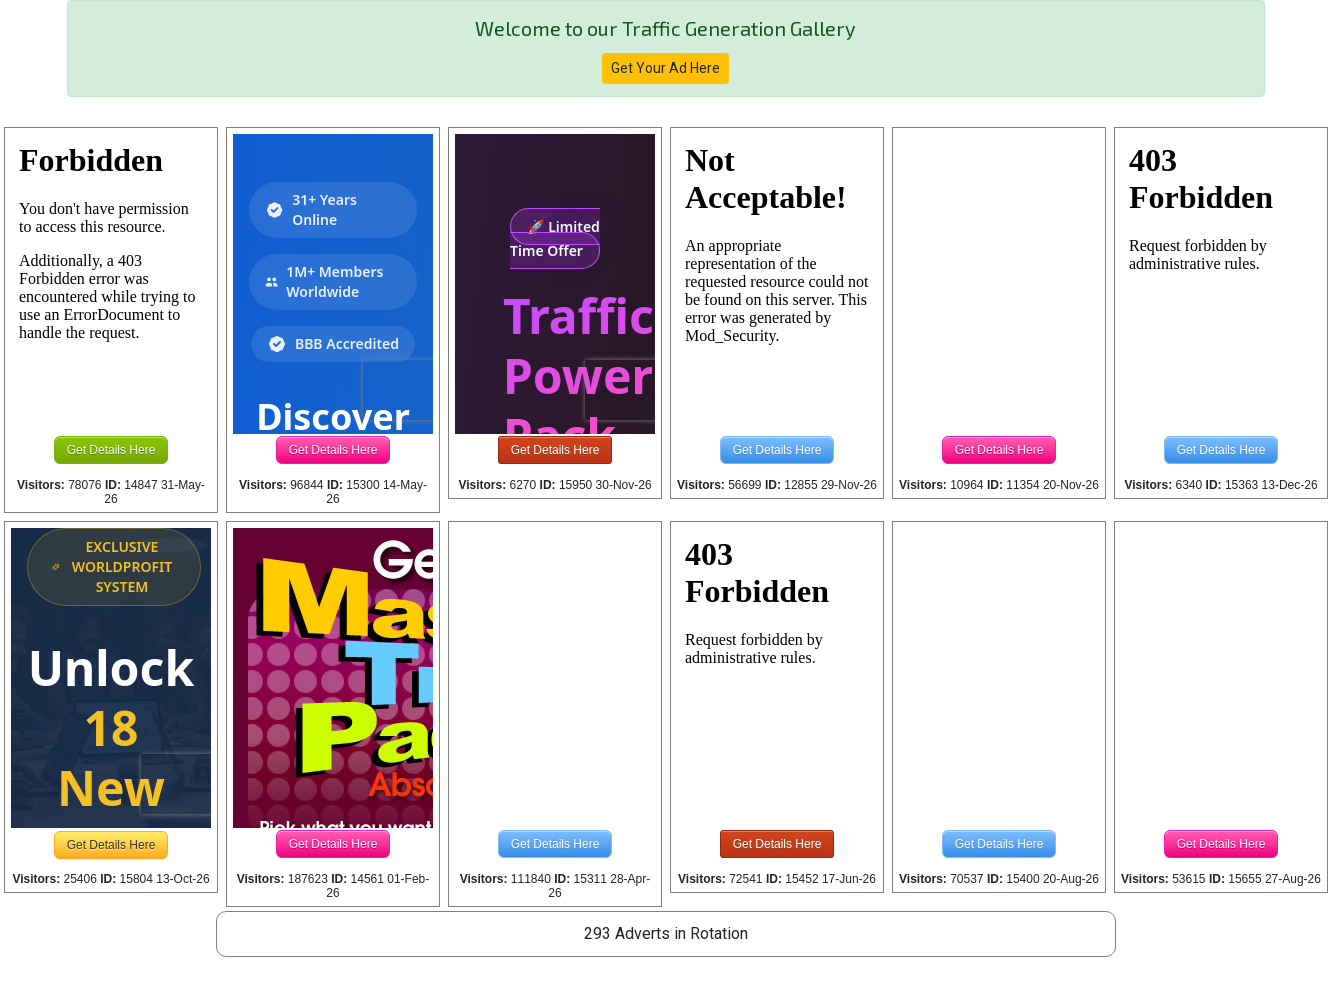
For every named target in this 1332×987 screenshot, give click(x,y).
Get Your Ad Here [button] (665, 68)
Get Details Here (111, 450)
